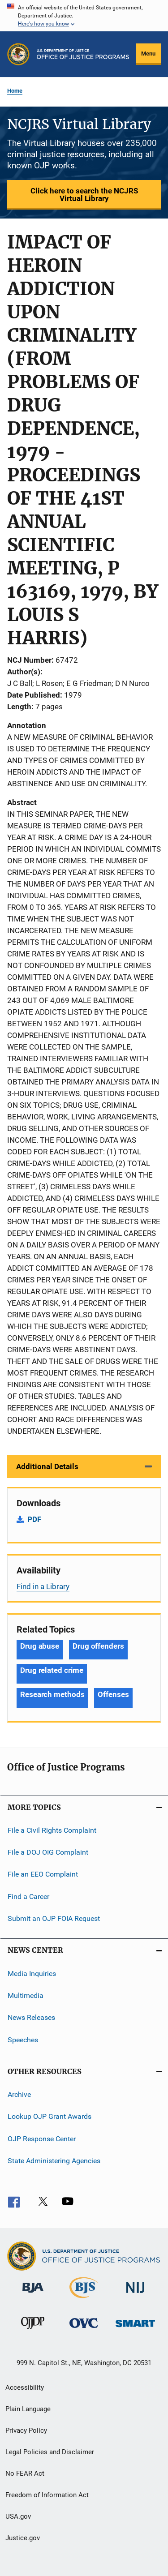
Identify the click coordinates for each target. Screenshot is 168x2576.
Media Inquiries (32, 1973)
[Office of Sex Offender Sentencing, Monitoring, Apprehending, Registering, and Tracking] (135, 2328)
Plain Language (28, 2409)
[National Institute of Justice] (135, 2295)
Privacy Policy (26, 2430)
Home (14, 90)
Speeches (23, 2039)
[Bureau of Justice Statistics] (84, 2300)
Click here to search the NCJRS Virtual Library (84, 194)
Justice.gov (22, 2538)
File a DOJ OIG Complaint (48, 1852)
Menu (148, 53)
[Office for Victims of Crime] (83, 2329)
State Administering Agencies (54, 2160)
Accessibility (24, 2387)
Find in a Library (43, 1586)
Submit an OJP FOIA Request (54, 1918)
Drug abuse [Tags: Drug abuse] (39, 1646)
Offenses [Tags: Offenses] (113, 1694)
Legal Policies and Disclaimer (49, 2452)
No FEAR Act (24, 2473)
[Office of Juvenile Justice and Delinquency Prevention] (32, 2330)
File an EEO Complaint (43, 1874)
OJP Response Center (42, 2138)
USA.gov (18, 2516)
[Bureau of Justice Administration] (32, 2294)
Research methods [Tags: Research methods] (52, 1694)
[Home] (83, 54)
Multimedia (25, 1995)
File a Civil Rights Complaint (52, 1830)
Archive (19, 2094)
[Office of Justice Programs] (18, 54)
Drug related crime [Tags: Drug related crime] (51, 1670)
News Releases (31, 2017)
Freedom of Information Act (47, 2495)
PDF (34, 1519)
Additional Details (47, 1466)
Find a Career (28, 1896)
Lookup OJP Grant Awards (49, 2116)
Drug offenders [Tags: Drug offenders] (98, 1646)
